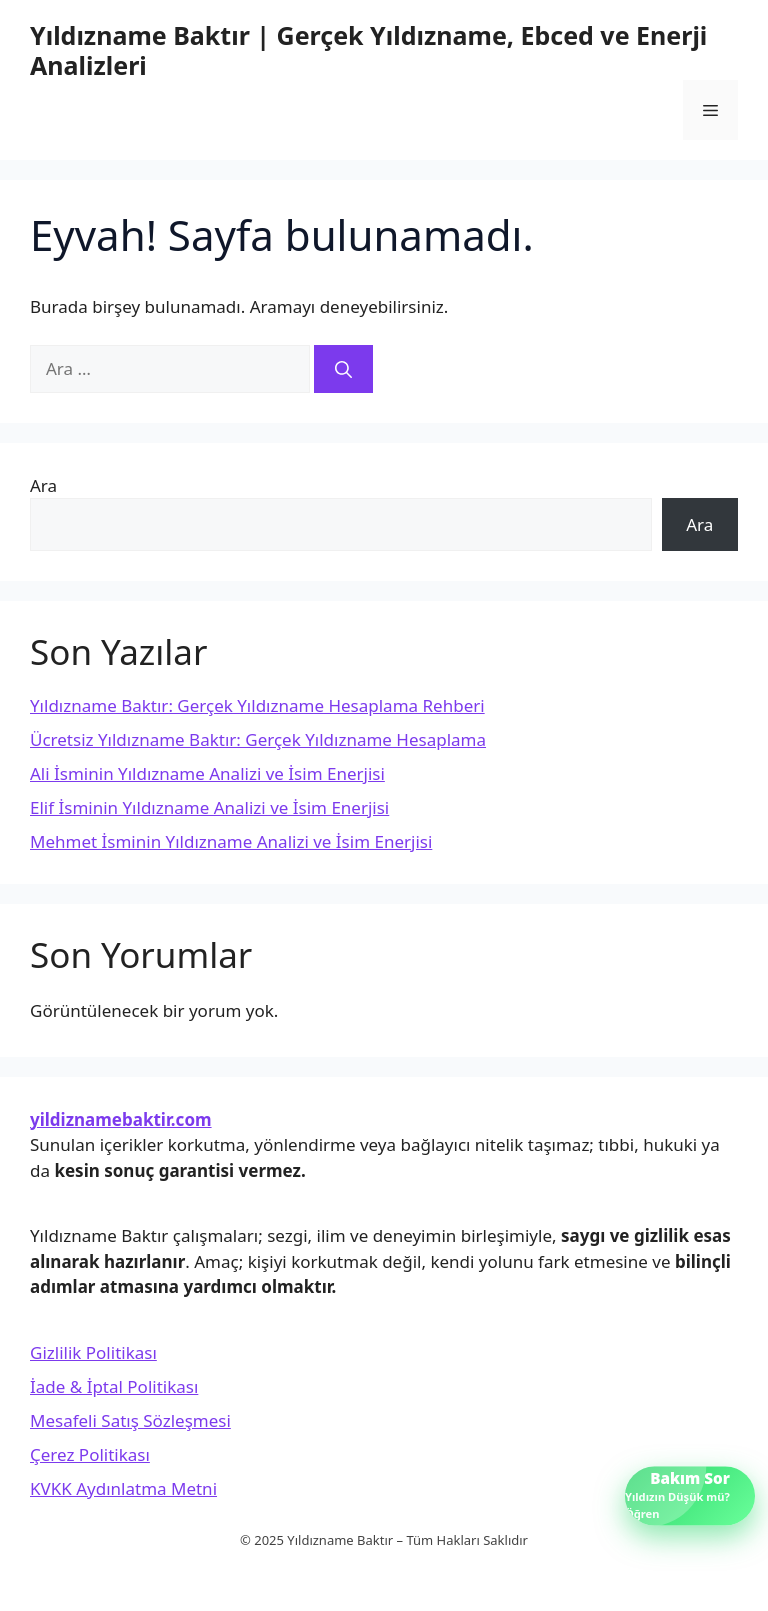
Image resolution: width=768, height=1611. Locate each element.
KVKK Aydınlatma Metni (123, 1488)
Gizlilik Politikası (93, 1352)
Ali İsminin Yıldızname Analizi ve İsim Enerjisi (207, 773)
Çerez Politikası (90, 1454)
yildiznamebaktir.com (121, 1119)
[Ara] (343, 369)
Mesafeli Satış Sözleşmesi (130, 1420)
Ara (43, 485)
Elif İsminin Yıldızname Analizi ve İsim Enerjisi (209, 807)
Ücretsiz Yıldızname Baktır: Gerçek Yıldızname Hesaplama (258, 739)
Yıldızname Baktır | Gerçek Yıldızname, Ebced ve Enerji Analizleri (368, 50)
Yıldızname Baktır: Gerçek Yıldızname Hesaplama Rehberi (257, 705)
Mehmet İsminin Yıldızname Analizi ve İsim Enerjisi (231, 841)
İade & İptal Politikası (114, 1386)
